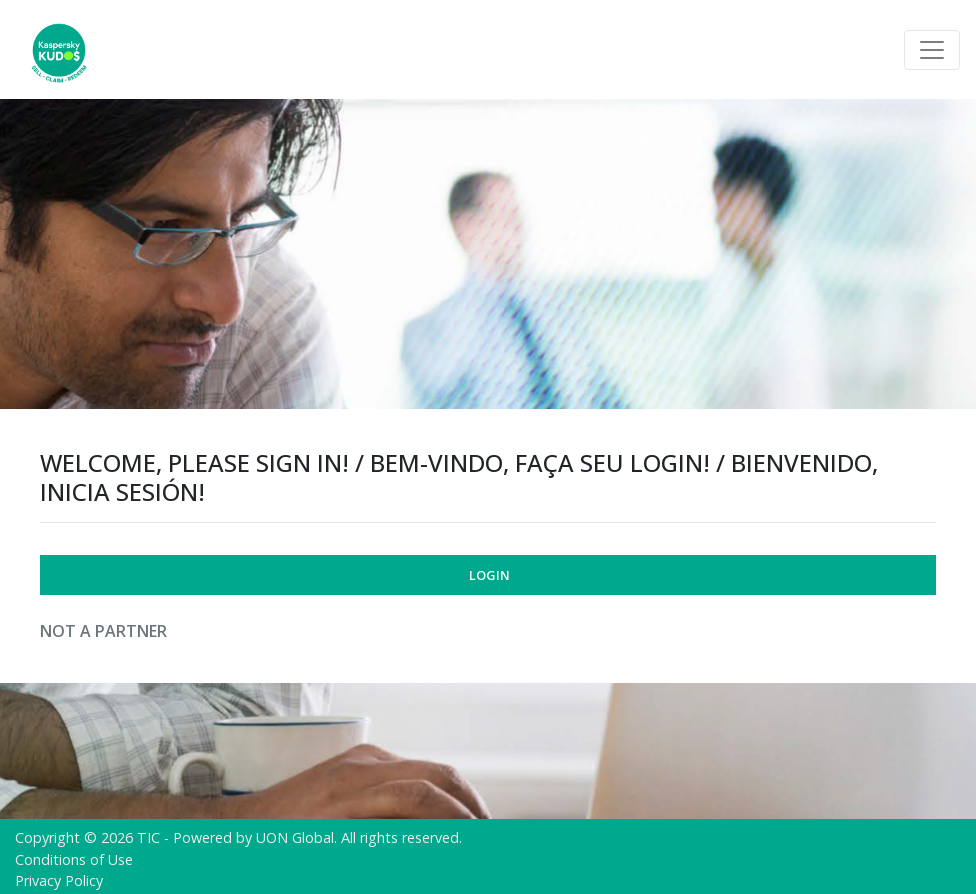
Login (489, 575)
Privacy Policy (59, 880)
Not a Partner (103, 631)
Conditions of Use (74, 859)
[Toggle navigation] (932, 50)
